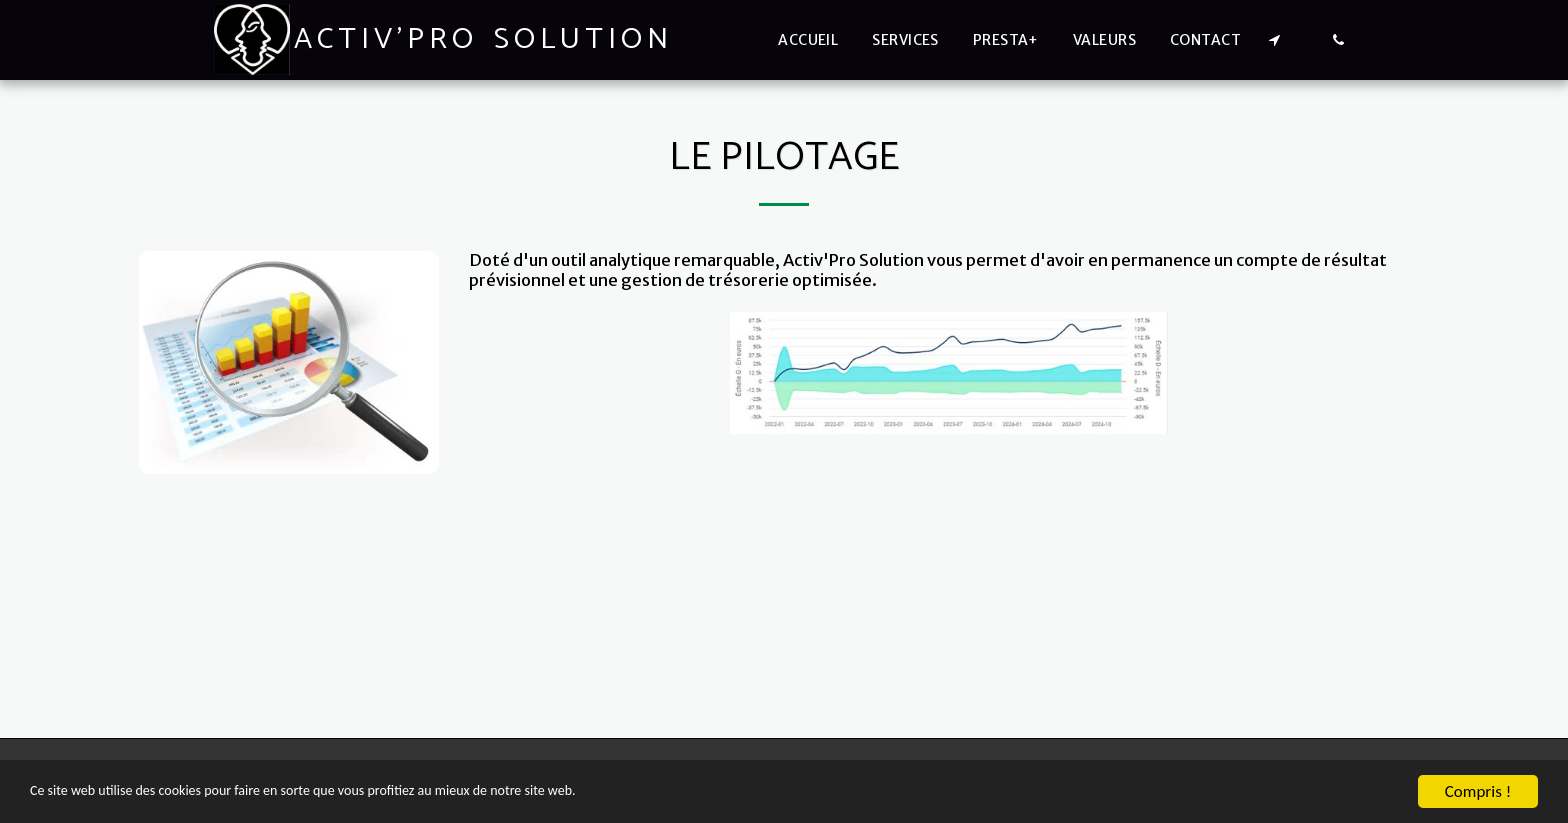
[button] (1274, 39)
